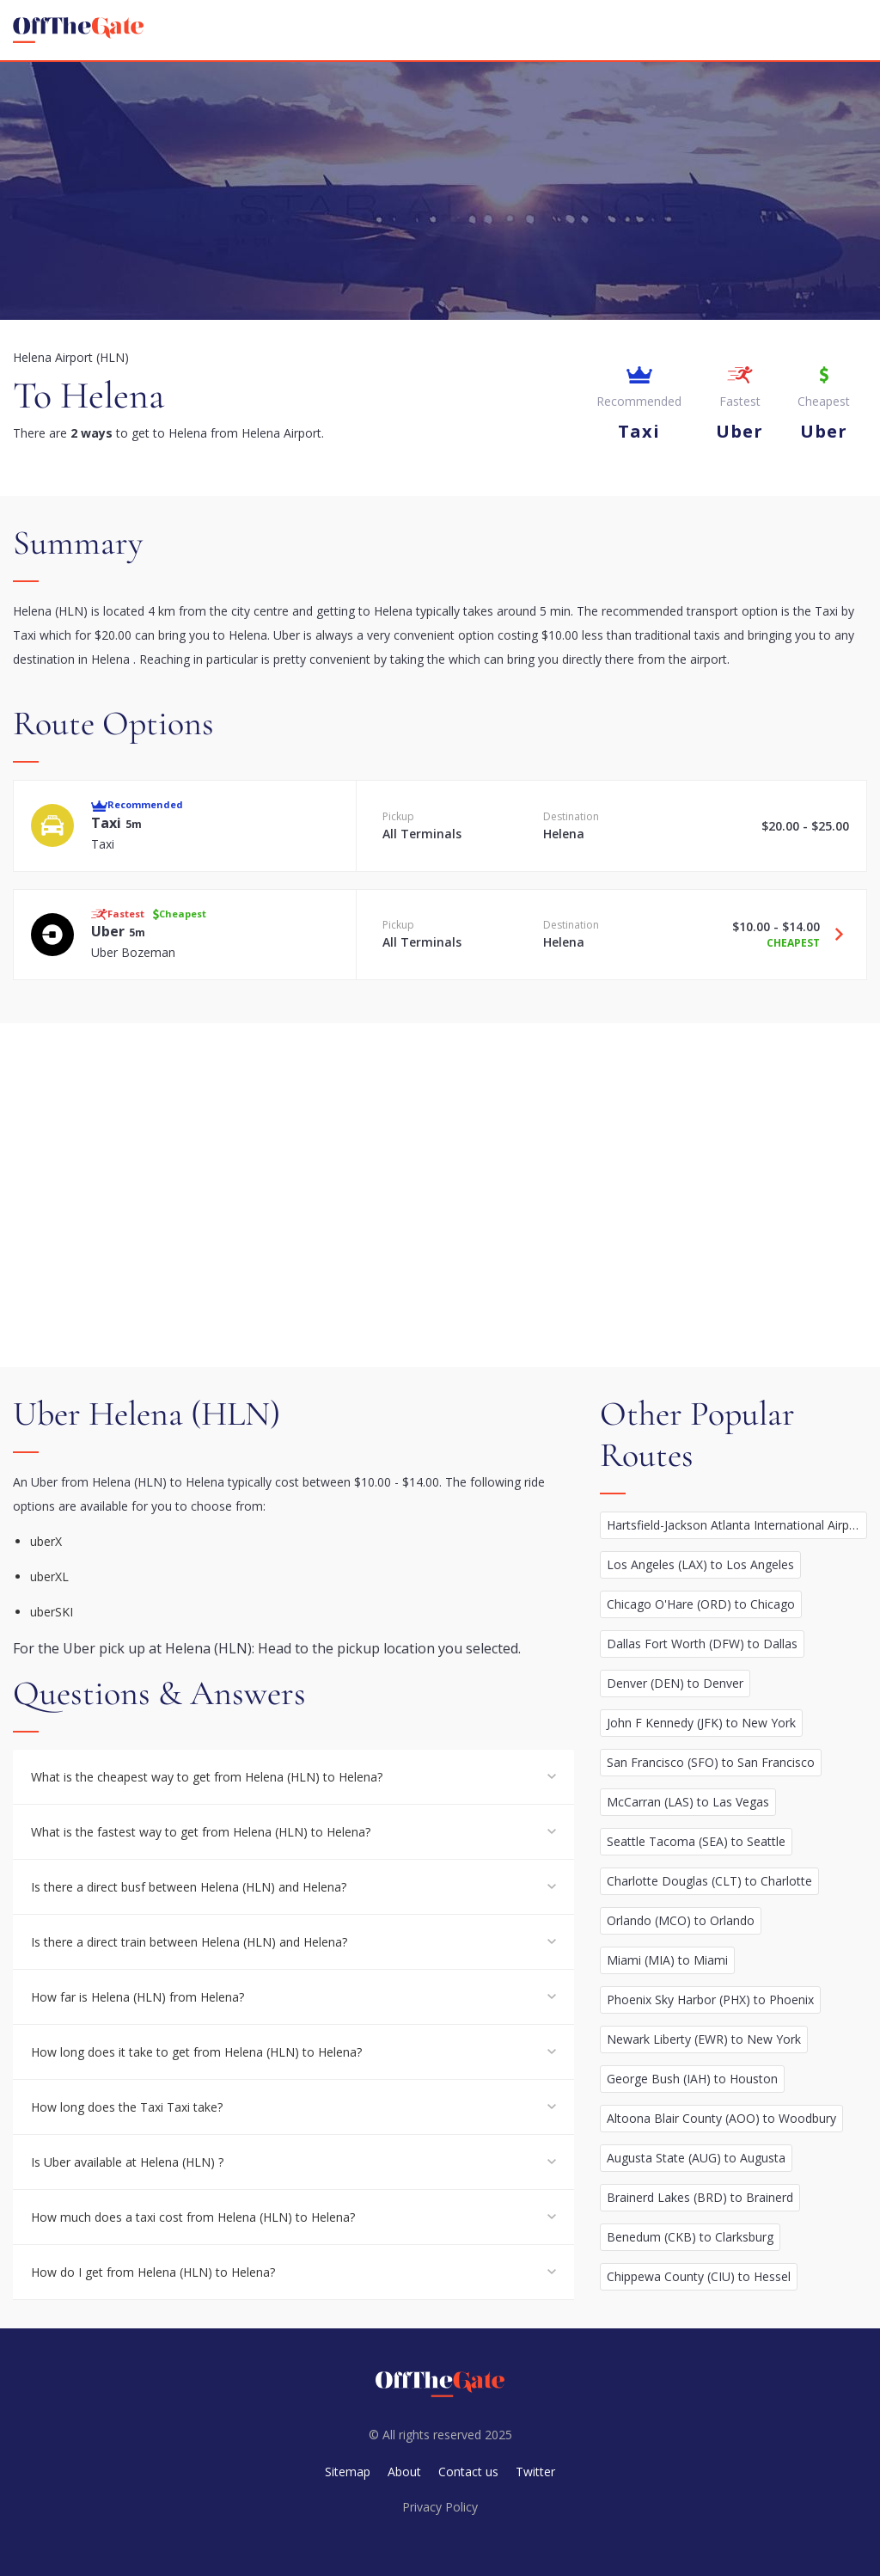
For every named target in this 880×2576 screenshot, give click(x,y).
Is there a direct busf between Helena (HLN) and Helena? (188, 1887)
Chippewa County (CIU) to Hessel (699, 2276)
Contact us (468, 2471)
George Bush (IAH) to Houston (692, 2078)
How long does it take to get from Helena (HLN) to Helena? (196, 2052)
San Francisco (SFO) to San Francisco (711, 1762)
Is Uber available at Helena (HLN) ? (127, 2162)
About (404, 2471)
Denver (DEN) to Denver (675, 1683)
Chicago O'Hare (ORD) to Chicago (701, 1604)
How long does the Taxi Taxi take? (127, 2107)
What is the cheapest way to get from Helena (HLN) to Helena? (206, 1777)
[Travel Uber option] (833, 934)
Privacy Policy (440, 2507)
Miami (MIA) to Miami (667, 1960)
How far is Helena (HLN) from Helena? (137, 1997)
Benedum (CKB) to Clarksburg (690, 2237)
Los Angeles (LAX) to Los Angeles (700, 1564)
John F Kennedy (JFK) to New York (701, 1722)
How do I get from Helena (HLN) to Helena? (153, 2272)
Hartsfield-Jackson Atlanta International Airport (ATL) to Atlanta (737, 1525)
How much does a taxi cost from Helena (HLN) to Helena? (193, 2217)
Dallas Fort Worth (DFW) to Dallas (702, 1643)
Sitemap (347, 2471)
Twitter (535, 2471)
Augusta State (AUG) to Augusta (696, 2158)
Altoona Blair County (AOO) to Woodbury (721, 2118)
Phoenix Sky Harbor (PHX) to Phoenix (710, 1999)
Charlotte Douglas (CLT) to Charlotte (709, 1881)
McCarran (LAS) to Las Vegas (688, 1802)
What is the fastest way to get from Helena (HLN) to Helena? (200, 1832)
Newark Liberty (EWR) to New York (704, 2039)
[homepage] (78, 30)
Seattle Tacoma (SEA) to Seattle (696, 1841)
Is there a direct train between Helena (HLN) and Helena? (189, 1942)
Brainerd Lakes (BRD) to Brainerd (700, 2197)
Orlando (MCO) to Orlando (681, 1920)
